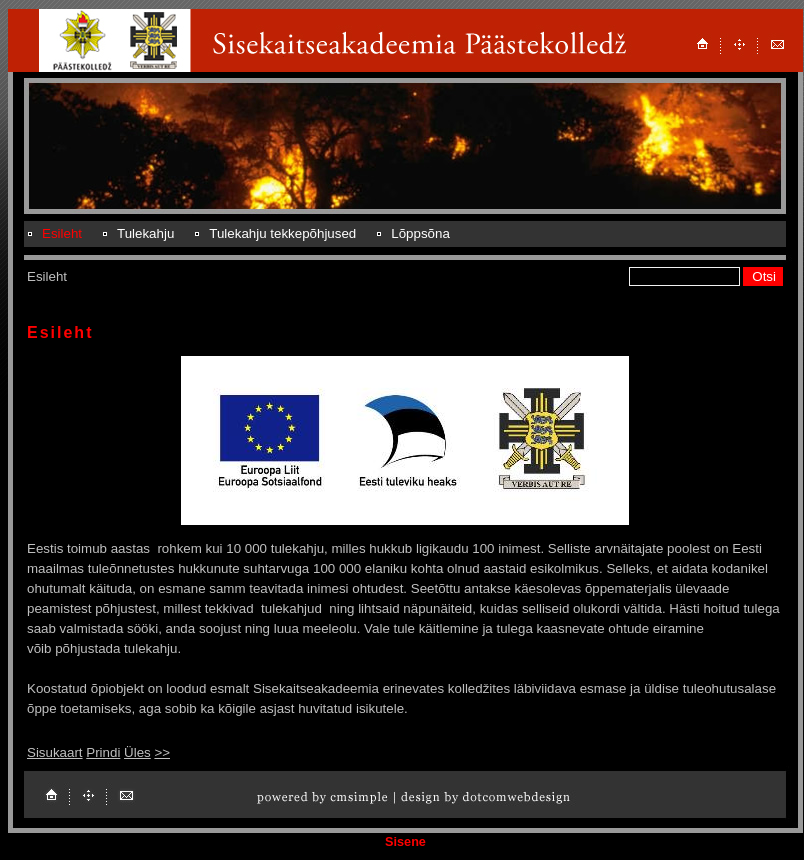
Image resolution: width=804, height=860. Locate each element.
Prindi (103, 752)
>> (162, 752)
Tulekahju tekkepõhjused (282, 233)
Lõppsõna (420, 233)
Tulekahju (145, 233)
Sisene (405, 842)
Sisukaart (55, 752)
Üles (137, 752)
